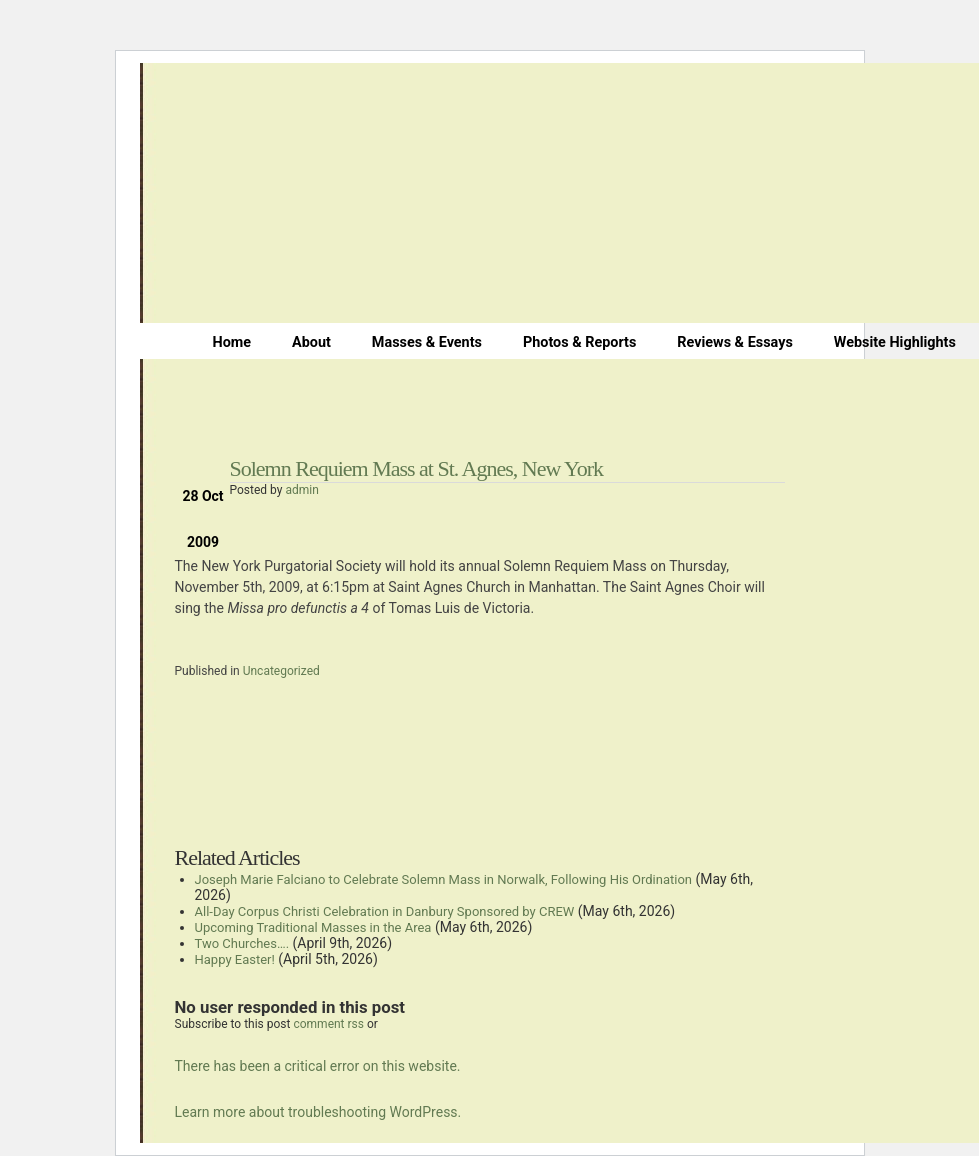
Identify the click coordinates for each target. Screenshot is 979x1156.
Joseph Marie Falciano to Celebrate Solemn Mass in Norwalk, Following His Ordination (444, 879)
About (311, 342)
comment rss (328, 1024)
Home (232, 342)
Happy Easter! (235, 959)
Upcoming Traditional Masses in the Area (313, 927)
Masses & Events (427, 342)
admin (301, 490)
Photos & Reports (579, 342)
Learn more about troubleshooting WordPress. (318, 1112)
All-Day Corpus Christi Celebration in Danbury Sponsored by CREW (385, 911)
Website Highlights (895, 342)
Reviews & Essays (734, 342)
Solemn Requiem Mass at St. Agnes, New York (417, 468)
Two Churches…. (242, 943)
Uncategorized (281, 671)
